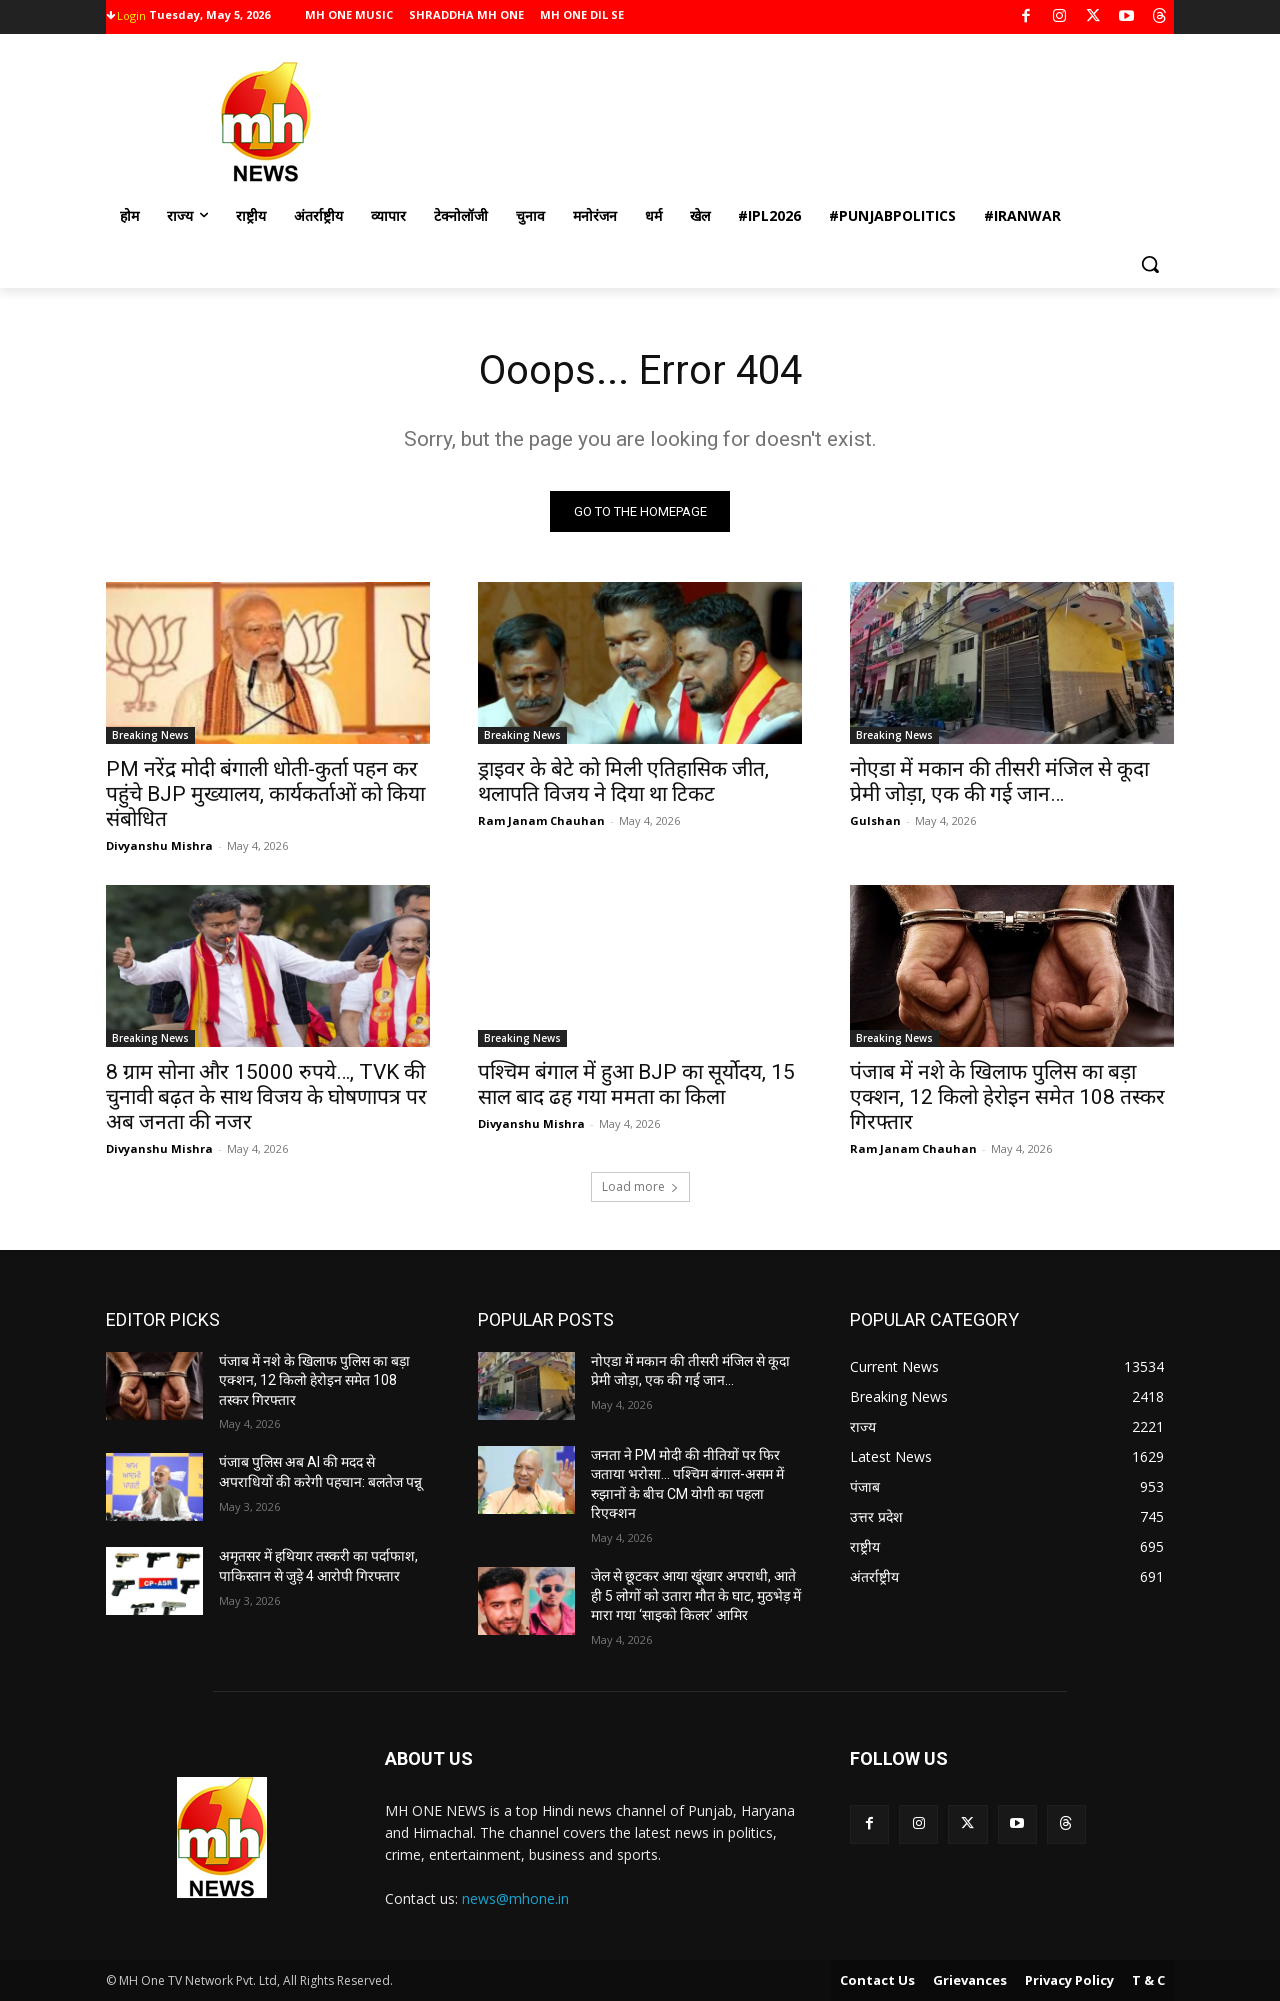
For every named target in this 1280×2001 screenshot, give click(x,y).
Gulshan (875, 820)
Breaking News (150, 735)
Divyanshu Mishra (159, 845)
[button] (1150, 264)
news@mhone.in (515, 1898)
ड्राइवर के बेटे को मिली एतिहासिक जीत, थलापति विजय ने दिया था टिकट (623, 781)
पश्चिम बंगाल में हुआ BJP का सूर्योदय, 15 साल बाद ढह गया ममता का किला (636, 1084)
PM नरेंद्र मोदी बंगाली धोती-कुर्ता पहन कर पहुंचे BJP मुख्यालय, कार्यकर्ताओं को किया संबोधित (265, 794)
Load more (640, 1186)
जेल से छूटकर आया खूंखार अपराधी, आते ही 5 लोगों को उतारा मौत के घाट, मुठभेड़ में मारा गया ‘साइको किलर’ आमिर (696, 1595)
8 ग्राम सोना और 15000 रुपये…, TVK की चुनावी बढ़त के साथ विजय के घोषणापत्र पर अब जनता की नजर (266, 1097)
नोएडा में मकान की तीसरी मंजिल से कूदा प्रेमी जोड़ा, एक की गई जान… (999, 781)
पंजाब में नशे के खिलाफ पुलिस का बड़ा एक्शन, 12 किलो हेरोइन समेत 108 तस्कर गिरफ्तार (1007, 1097)
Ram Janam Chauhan (541, 820)
